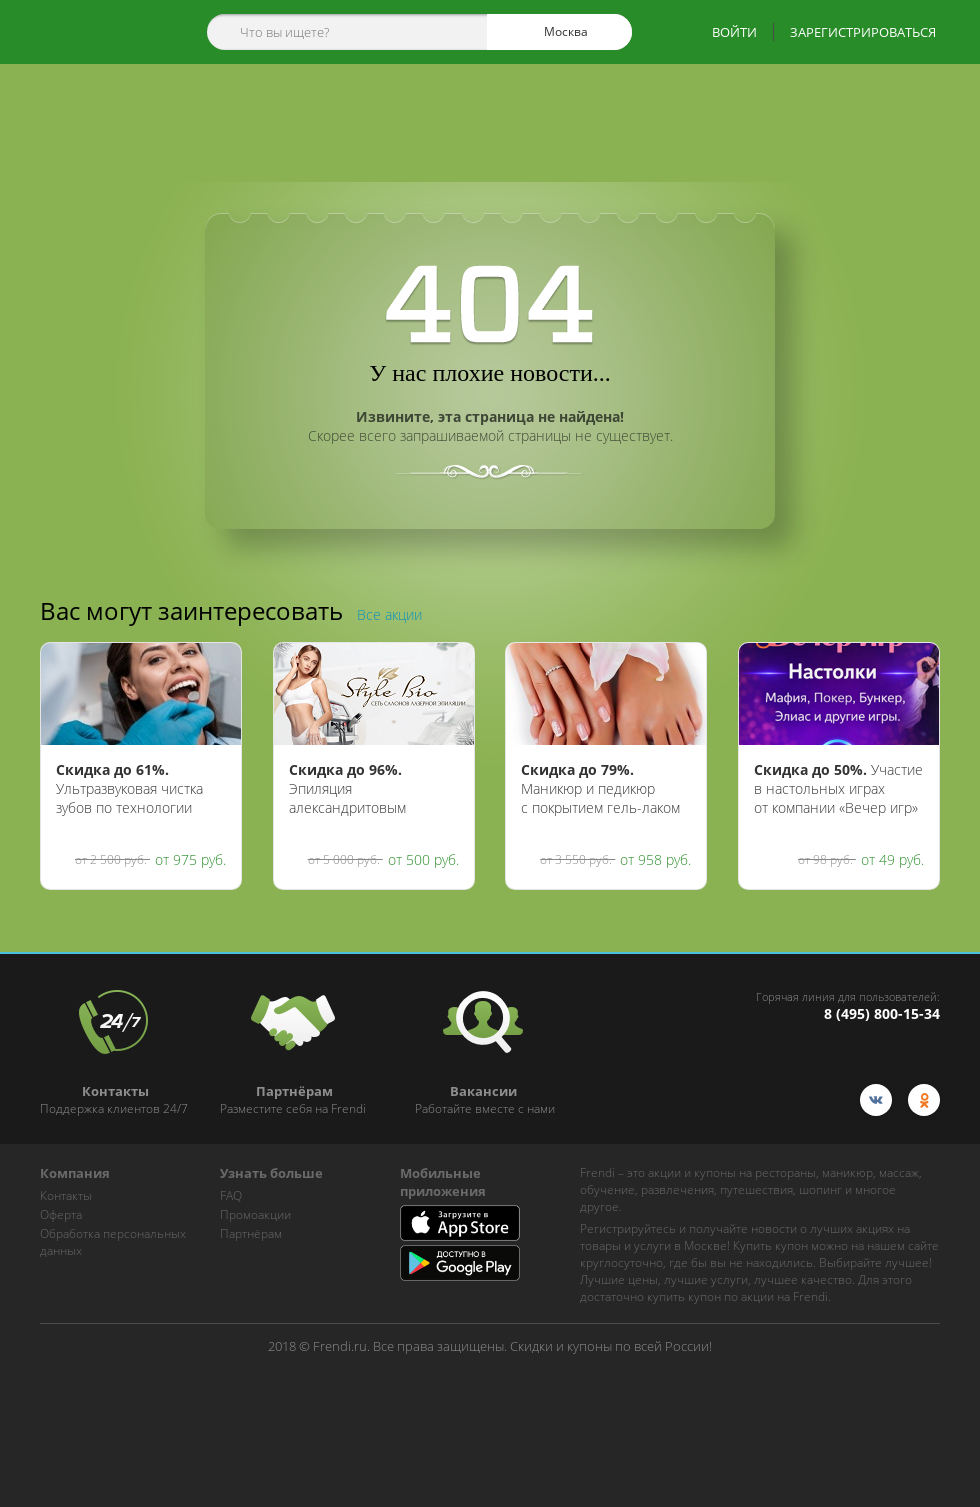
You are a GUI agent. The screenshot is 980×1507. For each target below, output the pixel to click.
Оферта (61, 1214)
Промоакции (255, 1214)
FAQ (231, 1195)
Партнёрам (251, 1233)
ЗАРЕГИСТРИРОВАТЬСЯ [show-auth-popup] (863, 32)
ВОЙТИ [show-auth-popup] (734, 32)
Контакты (66, 1195)
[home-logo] (98, 32)
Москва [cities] (557, 32)
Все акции (389, 614)
